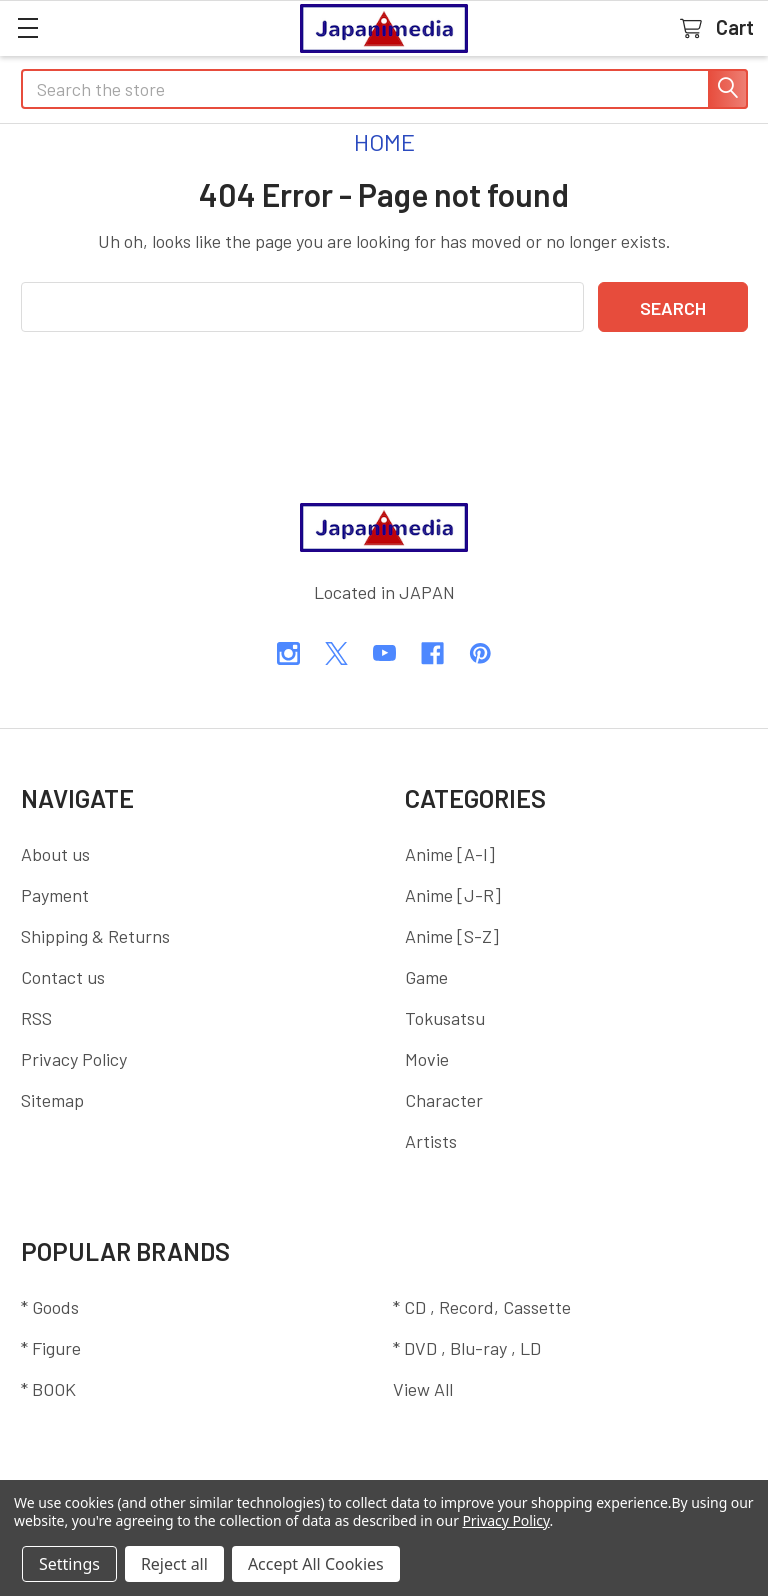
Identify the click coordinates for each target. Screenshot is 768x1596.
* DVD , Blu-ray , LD (467, 1348)
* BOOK (48, 1389)
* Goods (50, 1307)
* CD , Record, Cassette (482, 1307)
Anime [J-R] (453, 895)
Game (426, 977)
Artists (431, 1141)
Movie (427, 1059)
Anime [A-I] (450, 854)
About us (55, 854)
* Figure (51, 1348)
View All (423, 1389)
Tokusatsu (445, 1018)
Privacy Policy (74, 1059)
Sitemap (52, 1100)
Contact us (63, 977)
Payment (55, 895)
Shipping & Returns (95, 936)
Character (444, 1100)
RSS (36, 1018)
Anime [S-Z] (452, 936)
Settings (69, 1564)
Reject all (174, 1564)
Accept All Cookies (316, 1564)
